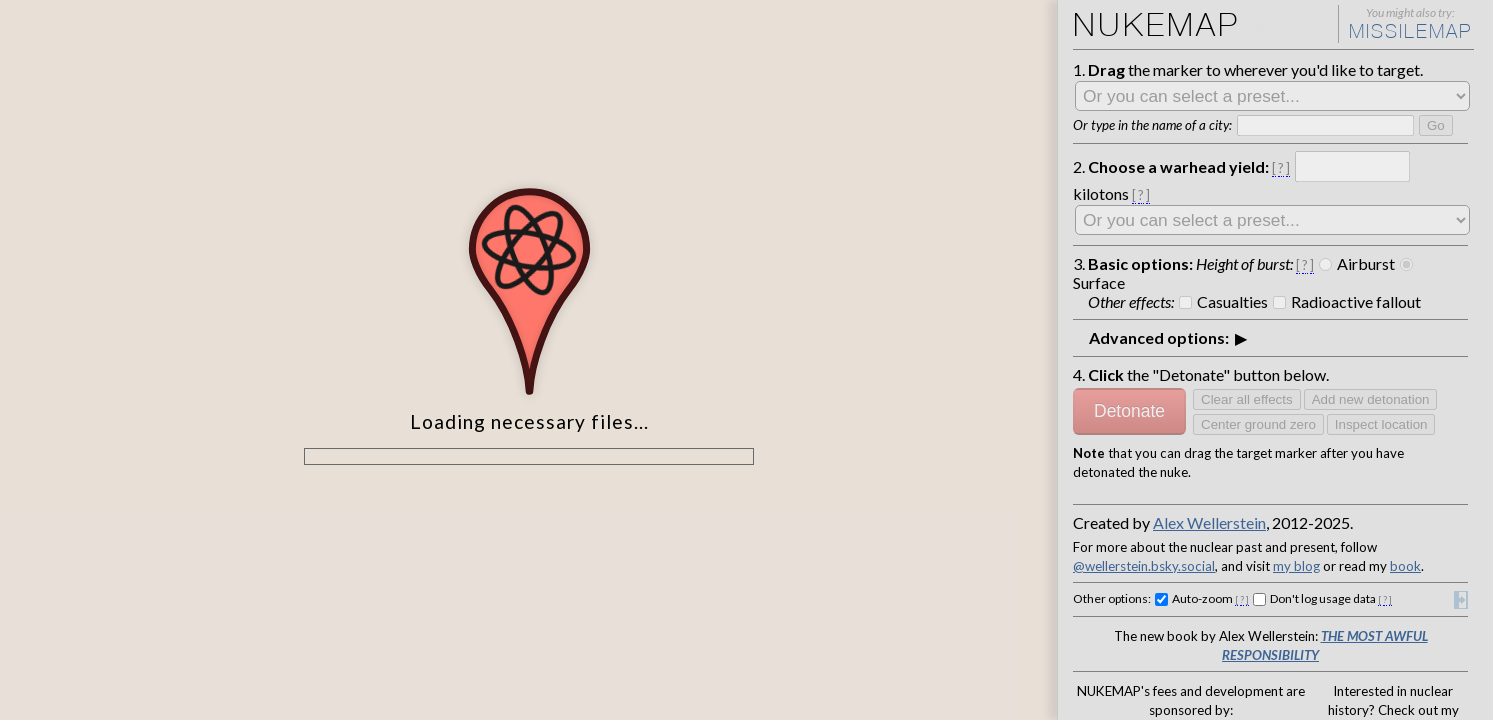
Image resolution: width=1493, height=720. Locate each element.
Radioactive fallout (1324, 255)
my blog (1269, 469)
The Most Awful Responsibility (1362, 531)
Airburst (1332, 238)
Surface (1401, 238)
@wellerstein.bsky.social (1136, 469)
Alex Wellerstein (1209, 432)
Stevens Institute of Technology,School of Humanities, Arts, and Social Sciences (1241, 676)
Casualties (1216, 255)
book (1359, 469)
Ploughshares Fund (1139, 650)
